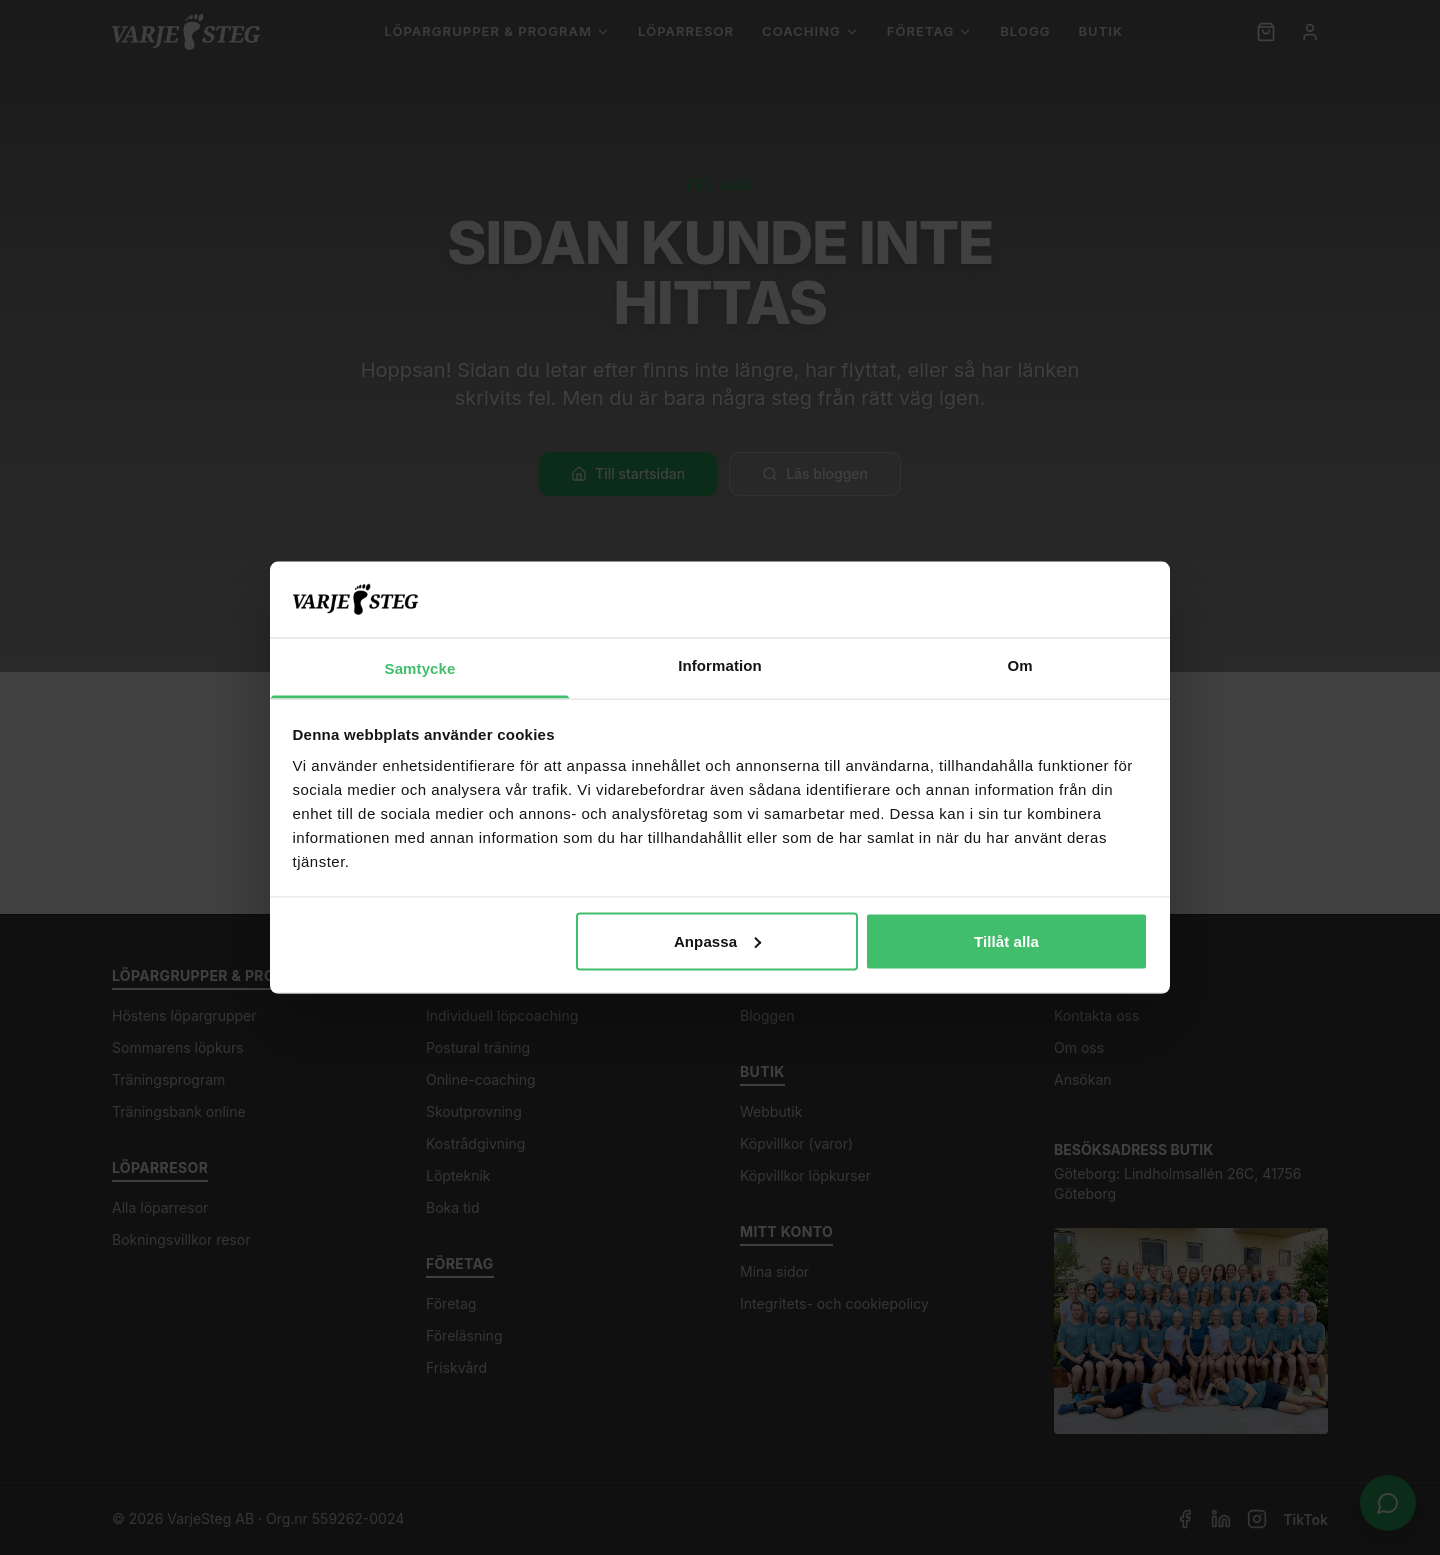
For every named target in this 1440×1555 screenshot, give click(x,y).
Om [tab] (1019, 665)
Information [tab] (720, 665)
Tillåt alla (1006, 940)
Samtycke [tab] (420, 668)
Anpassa (717, 940)
